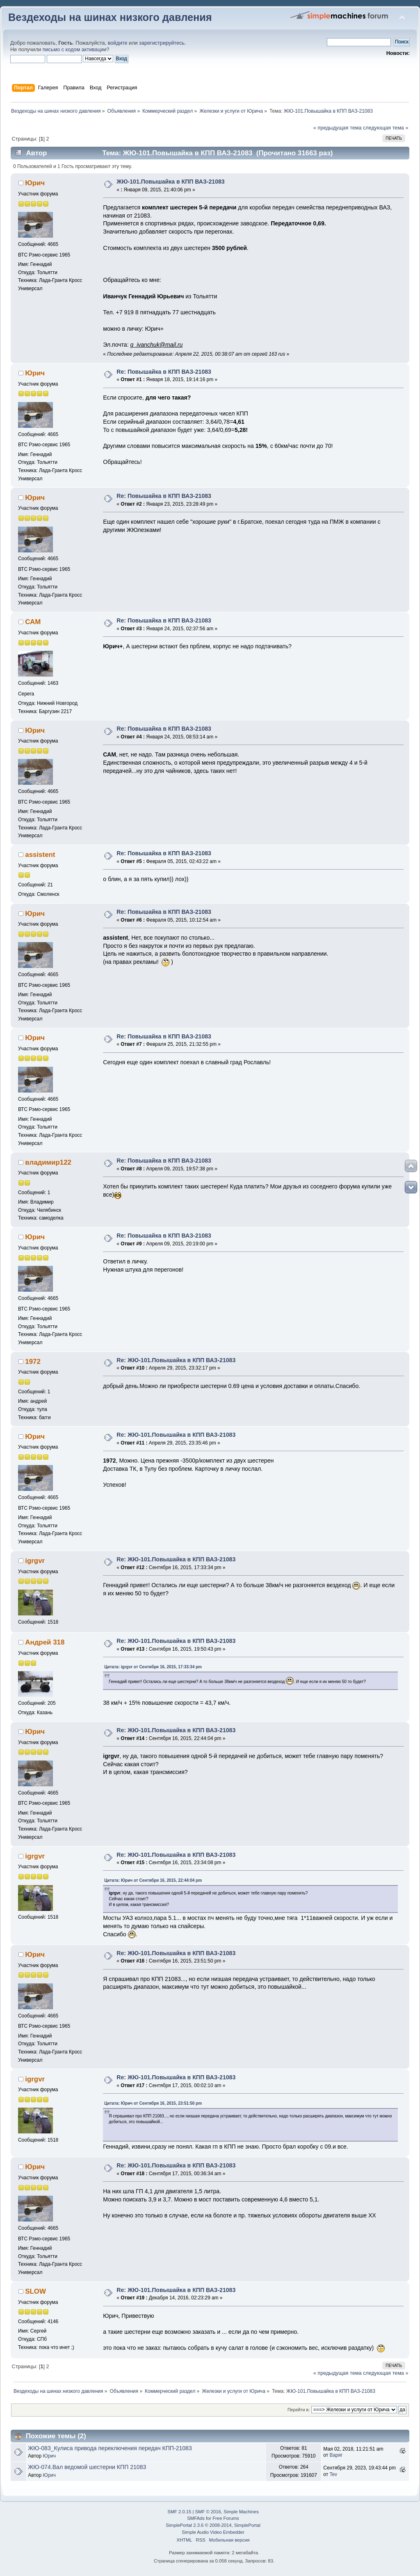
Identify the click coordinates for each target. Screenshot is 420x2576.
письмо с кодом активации (75, 49)
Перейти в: (299, 2409)
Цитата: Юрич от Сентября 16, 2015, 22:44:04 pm (153, 1880)
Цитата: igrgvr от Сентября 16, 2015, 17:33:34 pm (153, 1667)
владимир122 (48, 1162)
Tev (333, 2474)
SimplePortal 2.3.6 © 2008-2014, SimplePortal (213, 2525)
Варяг (335, 2455)
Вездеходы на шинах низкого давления (110, 17)
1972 (33, 1361)
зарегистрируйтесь (162, 43)
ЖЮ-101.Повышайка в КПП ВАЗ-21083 (170, 181)
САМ (33, 622)
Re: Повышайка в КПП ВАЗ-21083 (163, 371)
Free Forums (225, 2518)
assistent (40, 855)
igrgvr (35, 1561)
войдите (118, 43)
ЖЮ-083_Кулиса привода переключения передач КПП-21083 (110, 2448)
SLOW (35, 2291)
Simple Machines (241, 2511)
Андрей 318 (44, 1642)
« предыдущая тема (337, 128)
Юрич (35, 183)
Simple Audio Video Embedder (213, 2532)
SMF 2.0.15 (179, 2511)
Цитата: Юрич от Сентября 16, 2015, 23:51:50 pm (153, 2103)
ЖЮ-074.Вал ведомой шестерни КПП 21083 (87, 2467)
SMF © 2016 (208, 2511)
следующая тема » (386, 128)
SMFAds (196, 2518)
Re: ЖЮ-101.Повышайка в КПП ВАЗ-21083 (175, 1360)
